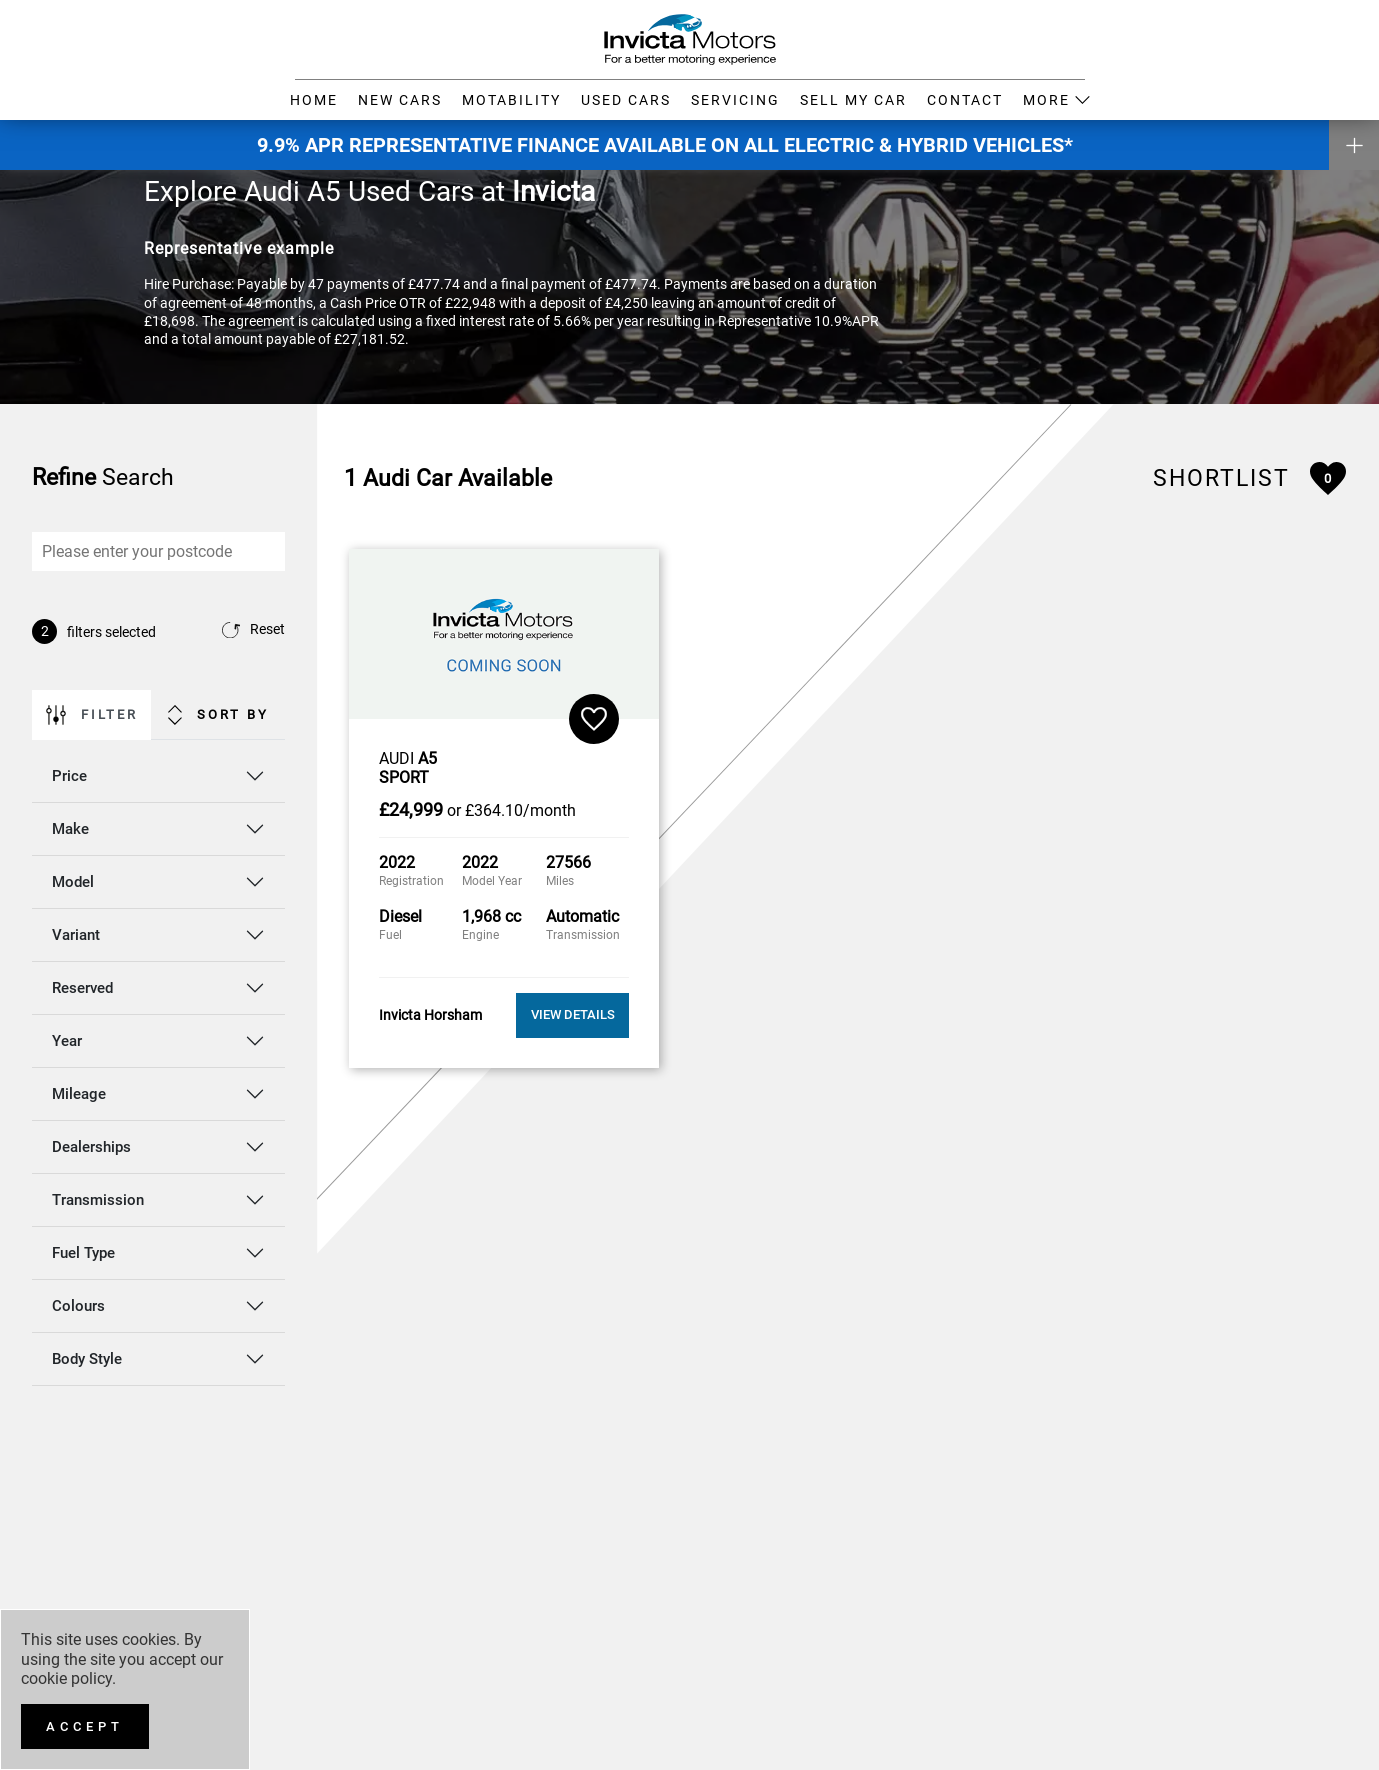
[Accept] (85, 1726)
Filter (92, 715)
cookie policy (66, 1678)
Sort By (218, 715)
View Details (573, 1014)
